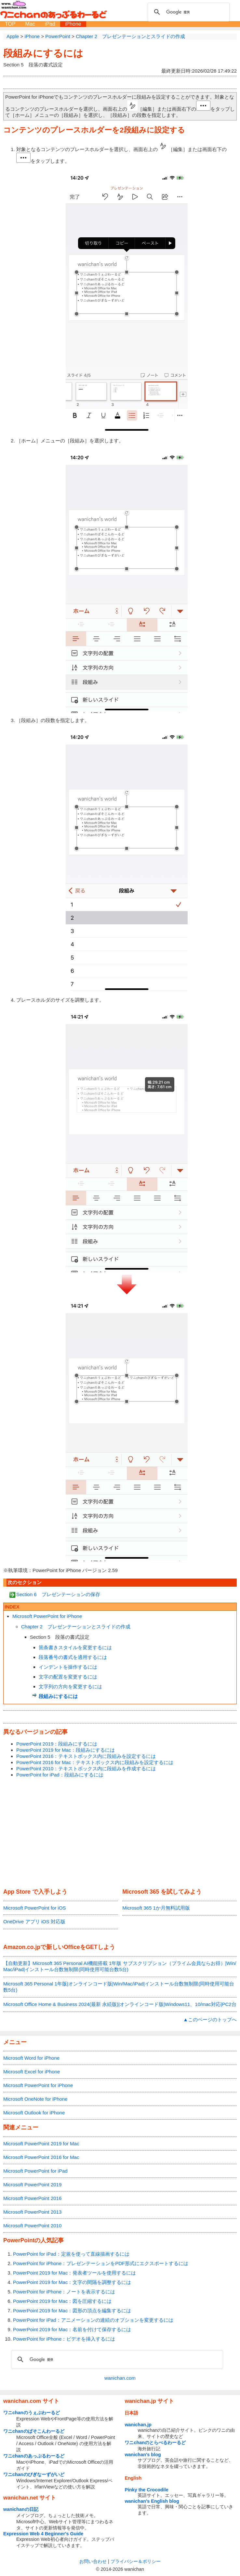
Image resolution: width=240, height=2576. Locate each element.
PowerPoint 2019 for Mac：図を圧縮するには (62, 2301)
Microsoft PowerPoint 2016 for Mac (41, 2157)
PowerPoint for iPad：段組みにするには (59, 1774)
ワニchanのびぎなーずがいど (33, 2474)
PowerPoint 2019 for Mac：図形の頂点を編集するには (72, 2310)
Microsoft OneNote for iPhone (35, 2099)
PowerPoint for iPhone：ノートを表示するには (64, 2291)
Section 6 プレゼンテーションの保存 (58, 1594)
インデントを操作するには (68, 1667)
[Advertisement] (120, 1833)
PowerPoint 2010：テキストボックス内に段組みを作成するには (86, 1768)
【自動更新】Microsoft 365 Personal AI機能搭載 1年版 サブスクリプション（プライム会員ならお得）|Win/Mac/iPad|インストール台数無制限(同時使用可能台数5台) (119, 1966)
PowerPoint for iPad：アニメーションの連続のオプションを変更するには (93, 2320)
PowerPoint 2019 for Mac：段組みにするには (65, 1750)
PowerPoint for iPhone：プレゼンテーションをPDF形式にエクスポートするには (100, 2263)
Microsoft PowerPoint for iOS (34, 1908)
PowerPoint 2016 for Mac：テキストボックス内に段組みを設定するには (94, 1762)
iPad (50, 24)
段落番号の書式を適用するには (73, 1657)
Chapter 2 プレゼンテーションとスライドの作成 (75, 1626)
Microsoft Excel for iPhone (31, 2071)
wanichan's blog (143, 2454)
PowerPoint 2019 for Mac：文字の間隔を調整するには (72, 2282)
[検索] (187, 12)
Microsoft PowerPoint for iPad (35, 2171)
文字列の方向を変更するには (70, 1686)
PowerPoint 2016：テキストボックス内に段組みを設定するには (86, 1756)
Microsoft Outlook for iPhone (34, 2112)
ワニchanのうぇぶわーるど (31, 2412)
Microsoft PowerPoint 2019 (32, 2184)
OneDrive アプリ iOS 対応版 (34, 1921)
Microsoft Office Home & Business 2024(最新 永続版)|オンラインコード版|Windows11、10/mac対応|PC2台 (119, 2004)
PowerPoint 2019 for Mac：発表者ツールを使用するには (74, 2273)
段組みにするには (43, 53)
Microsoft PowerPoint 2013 (32, 2212)
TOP (10, 24)
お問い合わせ (93, 2561)
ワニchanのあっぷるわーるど (33, 2455)
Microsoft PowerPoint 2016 (32, 2198)
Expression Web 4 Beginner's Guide (43, 2533)
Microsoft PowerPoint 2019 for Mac (41, 2143)
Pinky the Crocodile (146, 2489)
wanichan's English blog (152, 2501)
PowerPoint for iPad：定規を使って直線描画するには (71, 2254)
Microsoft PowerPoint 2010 (32, 2225)
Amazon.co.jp (21, 1947)
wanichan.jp (138, 2424)
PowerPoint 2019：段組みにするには (56, 1744)
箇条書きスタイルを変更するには (75, 1647)
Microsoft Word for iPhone (31, 2058)
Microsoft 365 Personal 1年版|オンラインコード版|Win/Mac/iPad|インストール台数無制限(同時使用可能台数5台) (118, 1987)
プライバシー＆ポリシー (136, 2561)
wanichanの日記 (20, 2509)
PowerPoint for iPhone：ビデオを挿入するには (64, 2339)
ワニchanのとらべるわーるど (155, 2442)
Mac (30, 24)
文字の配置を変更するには (68, 1676)
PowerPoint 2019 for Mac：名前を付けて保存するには (72, 2329)
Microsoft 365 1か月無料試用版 (156, 1908)
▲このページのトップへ (210, 2019)
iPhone (73, 24)
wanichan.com (120, 2378)
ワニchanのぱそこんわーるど (33, 2431)
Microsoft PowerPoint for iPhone (47, 1616)
